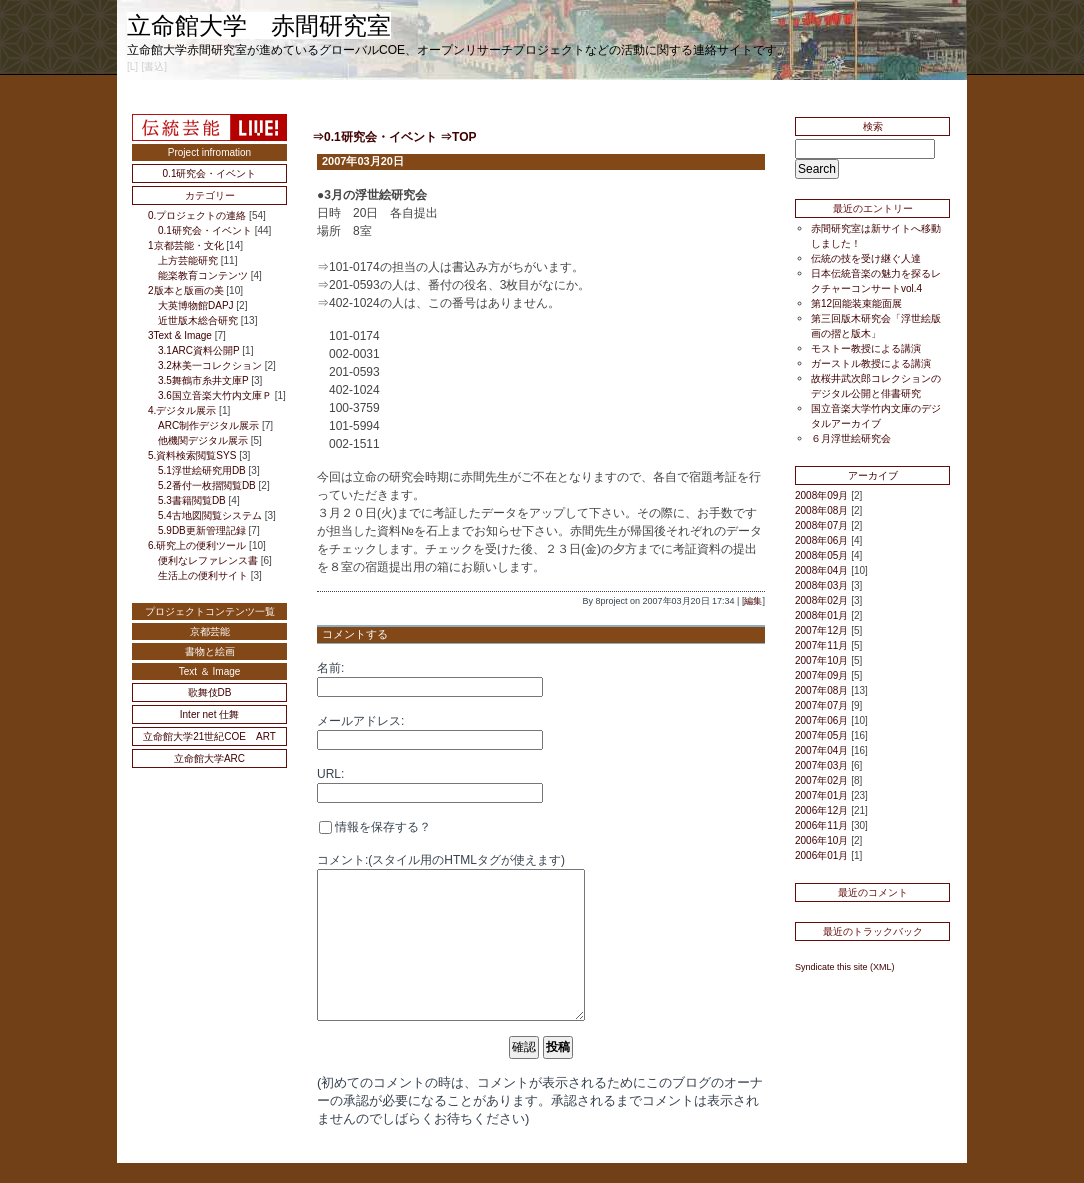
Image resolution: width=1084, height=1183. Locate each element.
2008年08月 (821, 510)
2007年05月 (821, 735)
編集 (753, 601)
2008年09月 (821, 495)
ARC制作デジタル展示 (208, 425)
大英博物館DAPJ (196, 305)
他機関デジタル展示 (203, 440)
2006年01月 (821, 855)
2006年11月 (821, 825)
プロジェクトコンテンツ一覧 (210, 611)
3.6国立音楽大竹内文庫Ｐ (215, 395)
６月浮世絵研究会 (851, 438)
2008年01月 (821, 615)
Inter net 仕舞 (209, 714)
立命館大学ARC (209, 758)
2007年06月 (821, 720)
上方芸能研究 (188, 260)
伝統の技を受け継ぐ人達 (866, 258)
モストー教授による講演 (866, 348)
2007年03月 (821, 765)
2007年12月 (821, 630)
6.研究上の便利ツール (197, 545)
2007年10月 (821, 660)
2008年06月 (821, 540)
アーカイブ (873, 475)
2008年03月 (821, 585)
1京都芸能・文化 (186, 245)
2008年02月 (821, 600)
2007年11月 (821, 645)
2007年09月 (821, 675)
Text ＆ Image (210, 671)
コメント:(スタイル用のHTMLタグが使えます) (441, 860)
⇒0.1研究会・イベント (374, 137)
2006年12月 (821, 810)
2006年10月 (821, 840)
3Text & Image (180, 335)
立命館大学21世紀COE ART (209, 736)
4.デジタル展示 (182, 410)
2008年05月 (821, 555)
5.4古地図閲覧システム (210, 515)
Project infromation (209, 152)
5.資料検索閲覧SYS (192, 455)
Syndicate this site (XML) (845, 967)
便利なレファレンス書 (208, 560)
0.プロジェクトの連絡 (197, 215)
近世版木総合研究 (198, 320)
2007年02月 (821, 780)
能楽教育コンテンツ (203, 275)
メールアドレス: (360, 721)
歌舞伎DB (210, 692)
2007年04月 (821, 750)
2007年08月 (821, 690)
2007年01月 (821, 795)
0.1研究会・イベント (210, 173)
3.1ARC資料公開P (199, 350)
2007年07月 (821, 705)
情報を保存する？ (375, 827)
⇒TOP (458, 137)
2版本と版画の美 (186, 290)
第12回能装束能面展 (856, 303)
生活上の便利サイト (203, 575)
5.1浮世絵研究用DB (202, 470)
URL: (330, 774)
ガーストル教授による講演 (871, 363)
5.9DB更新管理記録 (202, 530)
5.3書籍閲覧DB (192, 500)
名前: (330, 668)
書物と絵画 (210, 651)
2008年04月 (821, 570)
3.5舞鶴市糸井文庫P (203, 380)
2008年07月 (821, 525)
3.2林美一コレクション (210, 365)
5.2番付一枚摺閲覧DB (207, 485)
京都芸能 (210, 631)
